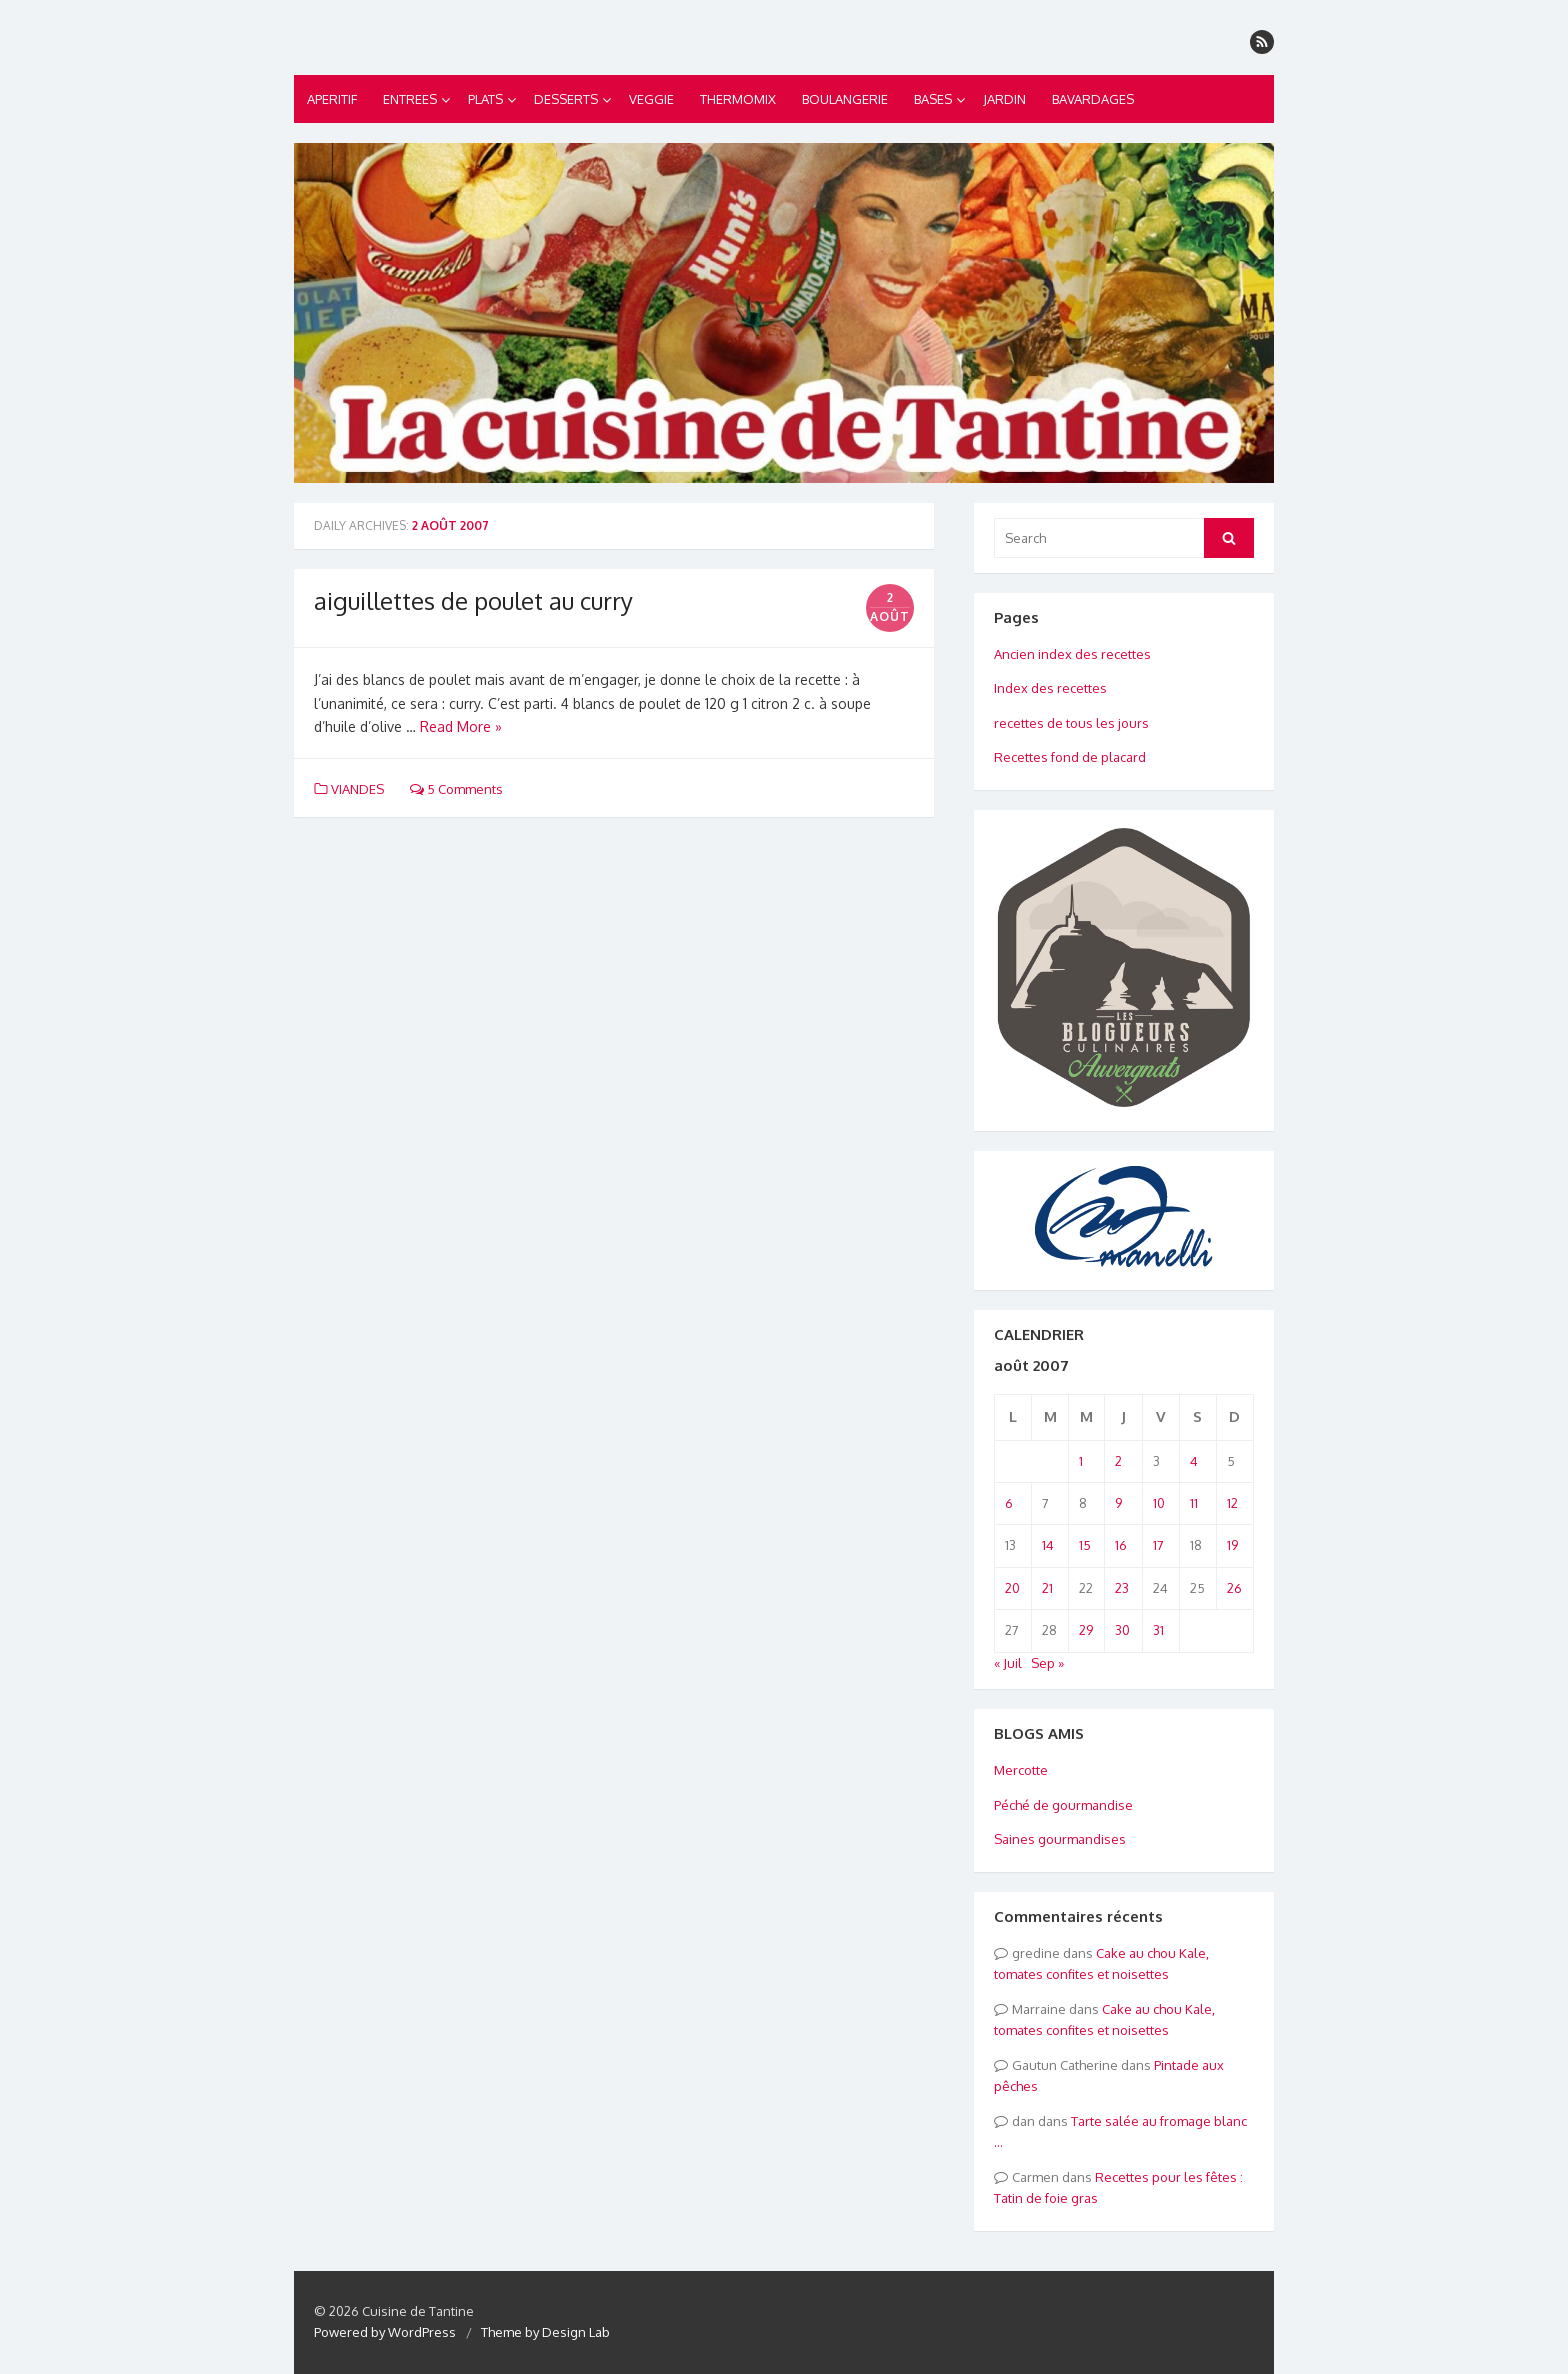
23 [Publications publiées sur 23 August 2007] (1122, 1588)
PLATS (485, 99)
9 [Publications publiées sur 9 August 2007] (1118, 1503)
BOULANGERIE (845, 99)
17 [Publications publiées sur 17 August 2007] (1158, 1545)
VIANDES (357, 789)
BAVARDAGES (1093, 99)
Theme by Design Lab (545, 2332)
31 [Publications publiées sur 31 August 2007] (1158, 1630)
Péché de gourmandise (1063, 1805)
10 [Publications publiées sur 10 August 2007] (1159, 1503)
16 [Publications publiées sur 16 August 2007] (1121, 1545)
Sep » (1047, 1663)
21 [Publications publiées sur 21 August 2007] (1047, 1588)
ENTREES (410, 99)
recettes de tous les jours (1071, 723)
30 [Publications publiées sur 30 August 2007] (1122, 1630)
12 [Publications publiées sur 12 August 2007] (1232, 1503)
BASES (933, 99)
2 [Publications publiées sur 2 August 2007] (1118, 1461)
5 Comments (456, 789)
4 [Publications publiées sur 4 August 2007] (1194, 1461)
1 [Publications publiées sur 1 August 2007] (1081, 1461)
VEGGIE (651, 99)
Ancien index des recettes (1072, 654)
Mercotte (1021, 1770)
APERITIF (332, 99)
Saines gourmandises (1060, 1839)
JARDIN (1004, 99)
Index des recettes (1050, 688)
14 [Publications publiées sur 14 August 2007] (1048, 1545)
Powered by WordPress (385, 2332)
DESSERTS (566, 99)
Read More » (461, 726)
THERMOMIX (738, 99)
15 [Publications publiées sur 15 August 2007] (1085, 1545)
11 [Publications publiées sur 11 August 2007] (1194, 1503)
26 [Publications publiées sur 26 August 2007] (1234, 1588)
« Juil (1008, 1663)
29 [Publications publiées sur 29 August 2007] (1086, 1630)
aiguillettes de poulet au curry (473, 600)
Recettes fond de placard (1070, 757)
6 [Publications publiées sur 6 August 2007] (1009, 1503)
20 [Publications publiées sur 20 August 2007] (1012, 1588)
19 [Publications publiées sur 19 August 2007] (1232, 1545)
